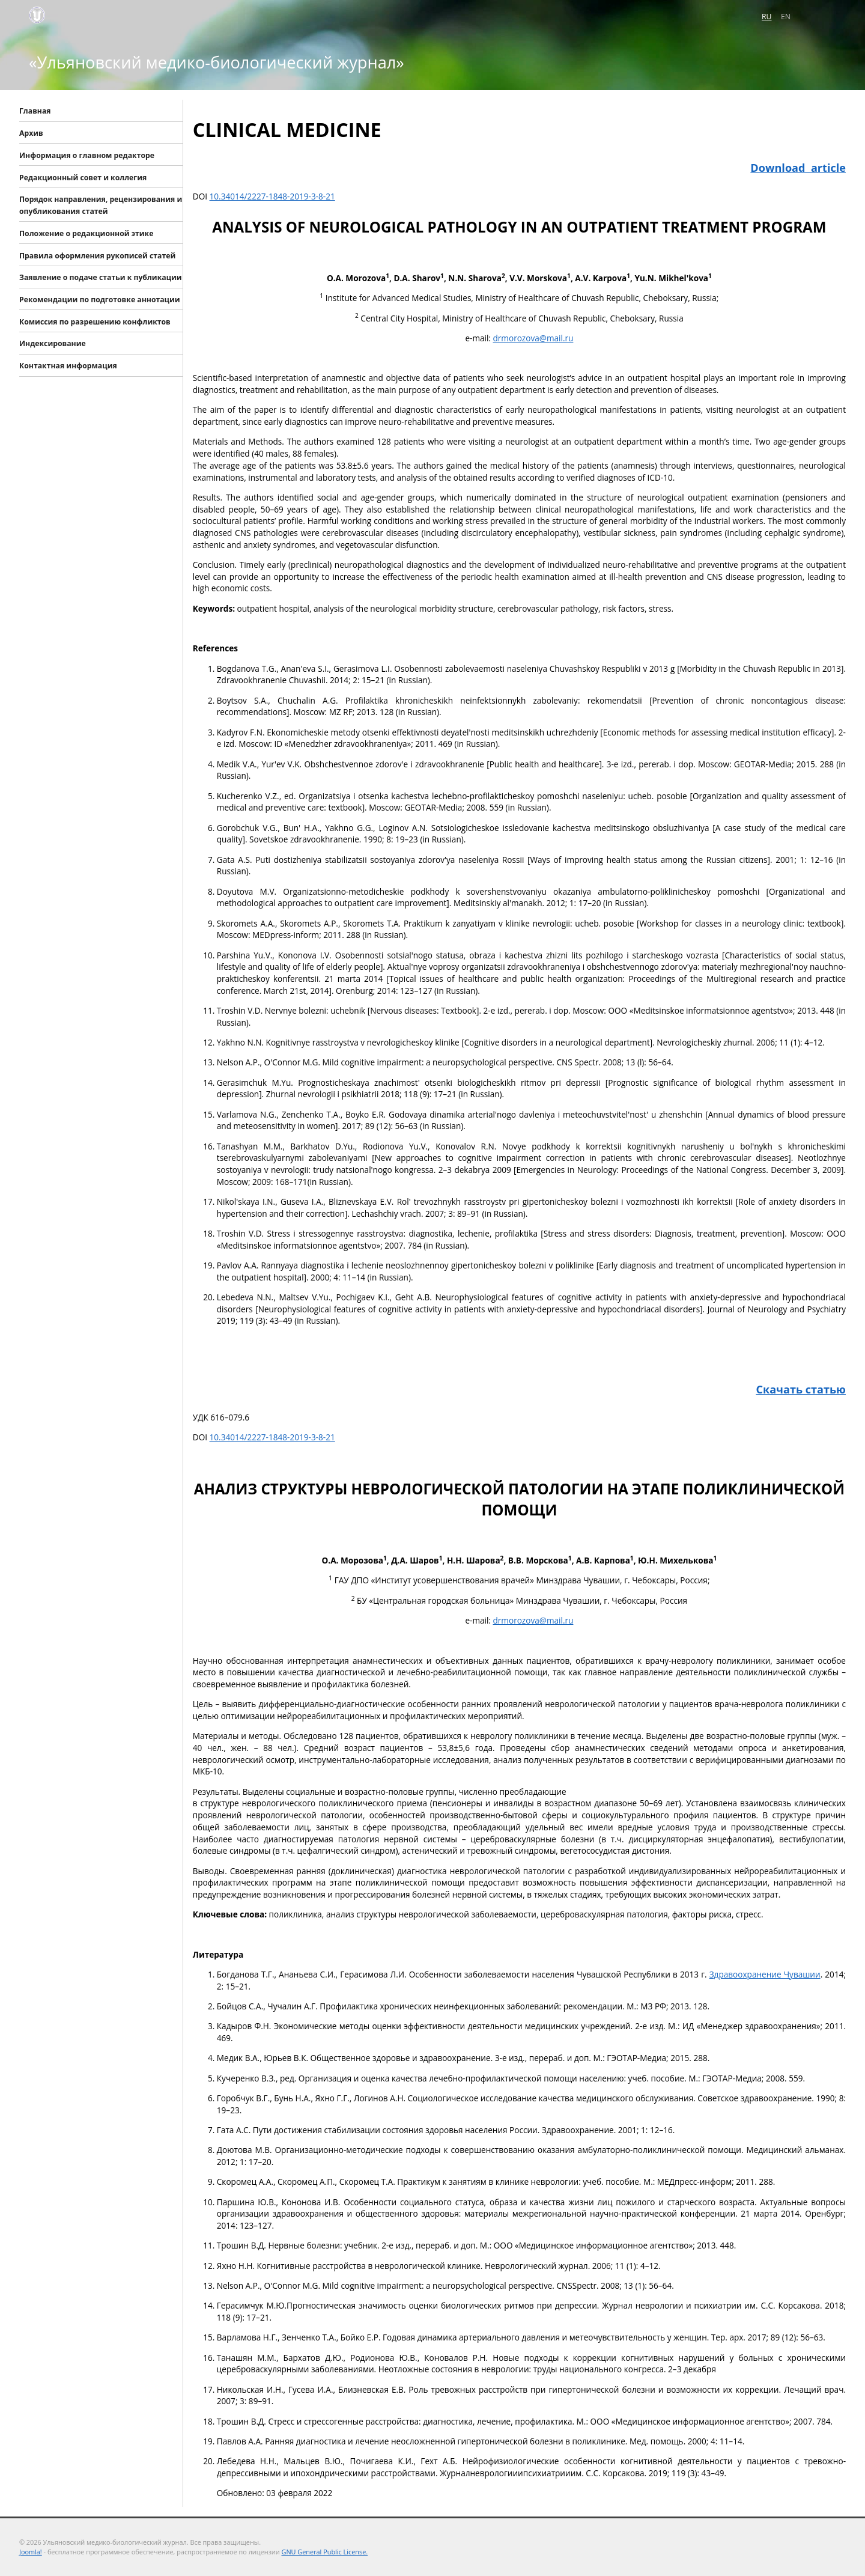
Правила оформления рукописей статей (97, 255)
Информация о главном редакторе (86, 155)
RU (766, 16)
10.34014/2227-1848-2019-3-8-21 (272, 196)
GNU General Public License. (325, 2551)
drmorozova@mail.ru (533, 338)
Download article (798, 167)
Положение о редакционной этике (86, 233)
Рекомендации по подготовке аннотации (99, 299)
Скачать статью (801, 1389)
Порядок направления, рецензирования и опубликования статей (100, 205)
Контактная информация (68, 366)
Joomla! (30, 2551)
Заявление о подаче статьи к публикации (100, 277)
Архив (31, 133)
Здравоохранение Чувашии (765, 1974)
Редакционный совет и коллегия (83, 177)
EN (786, 16)
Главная (35, 111)
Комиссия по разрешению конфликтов (95, 321)
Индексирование (52, 343)
